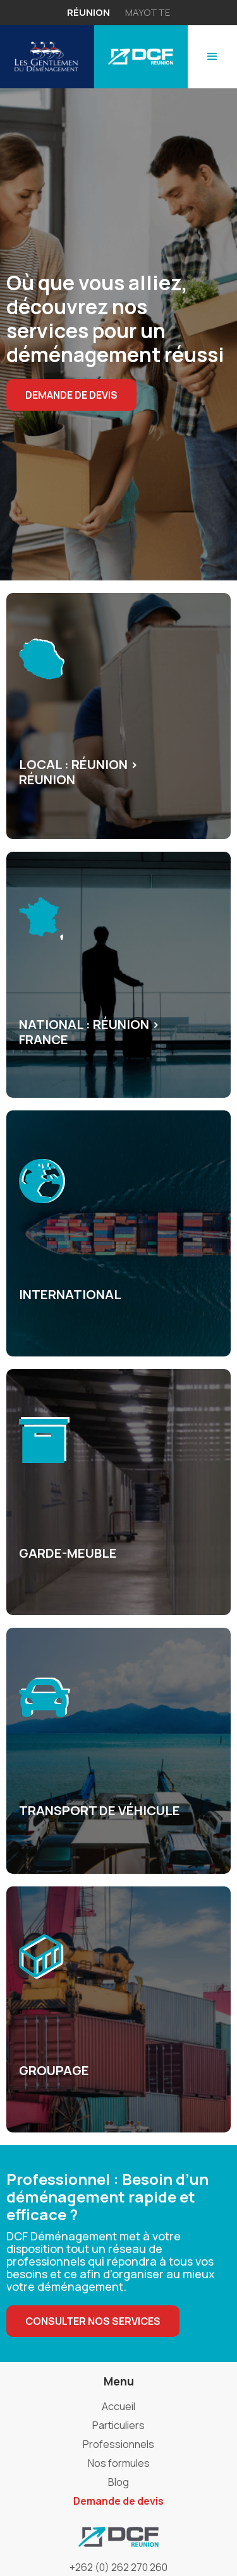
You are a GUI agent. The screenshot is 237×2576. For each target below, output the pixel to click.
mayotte (147, 12)
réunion (88, 12)
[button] (212, 57)
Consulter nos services (93, 2321)
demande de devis (71, 395)
